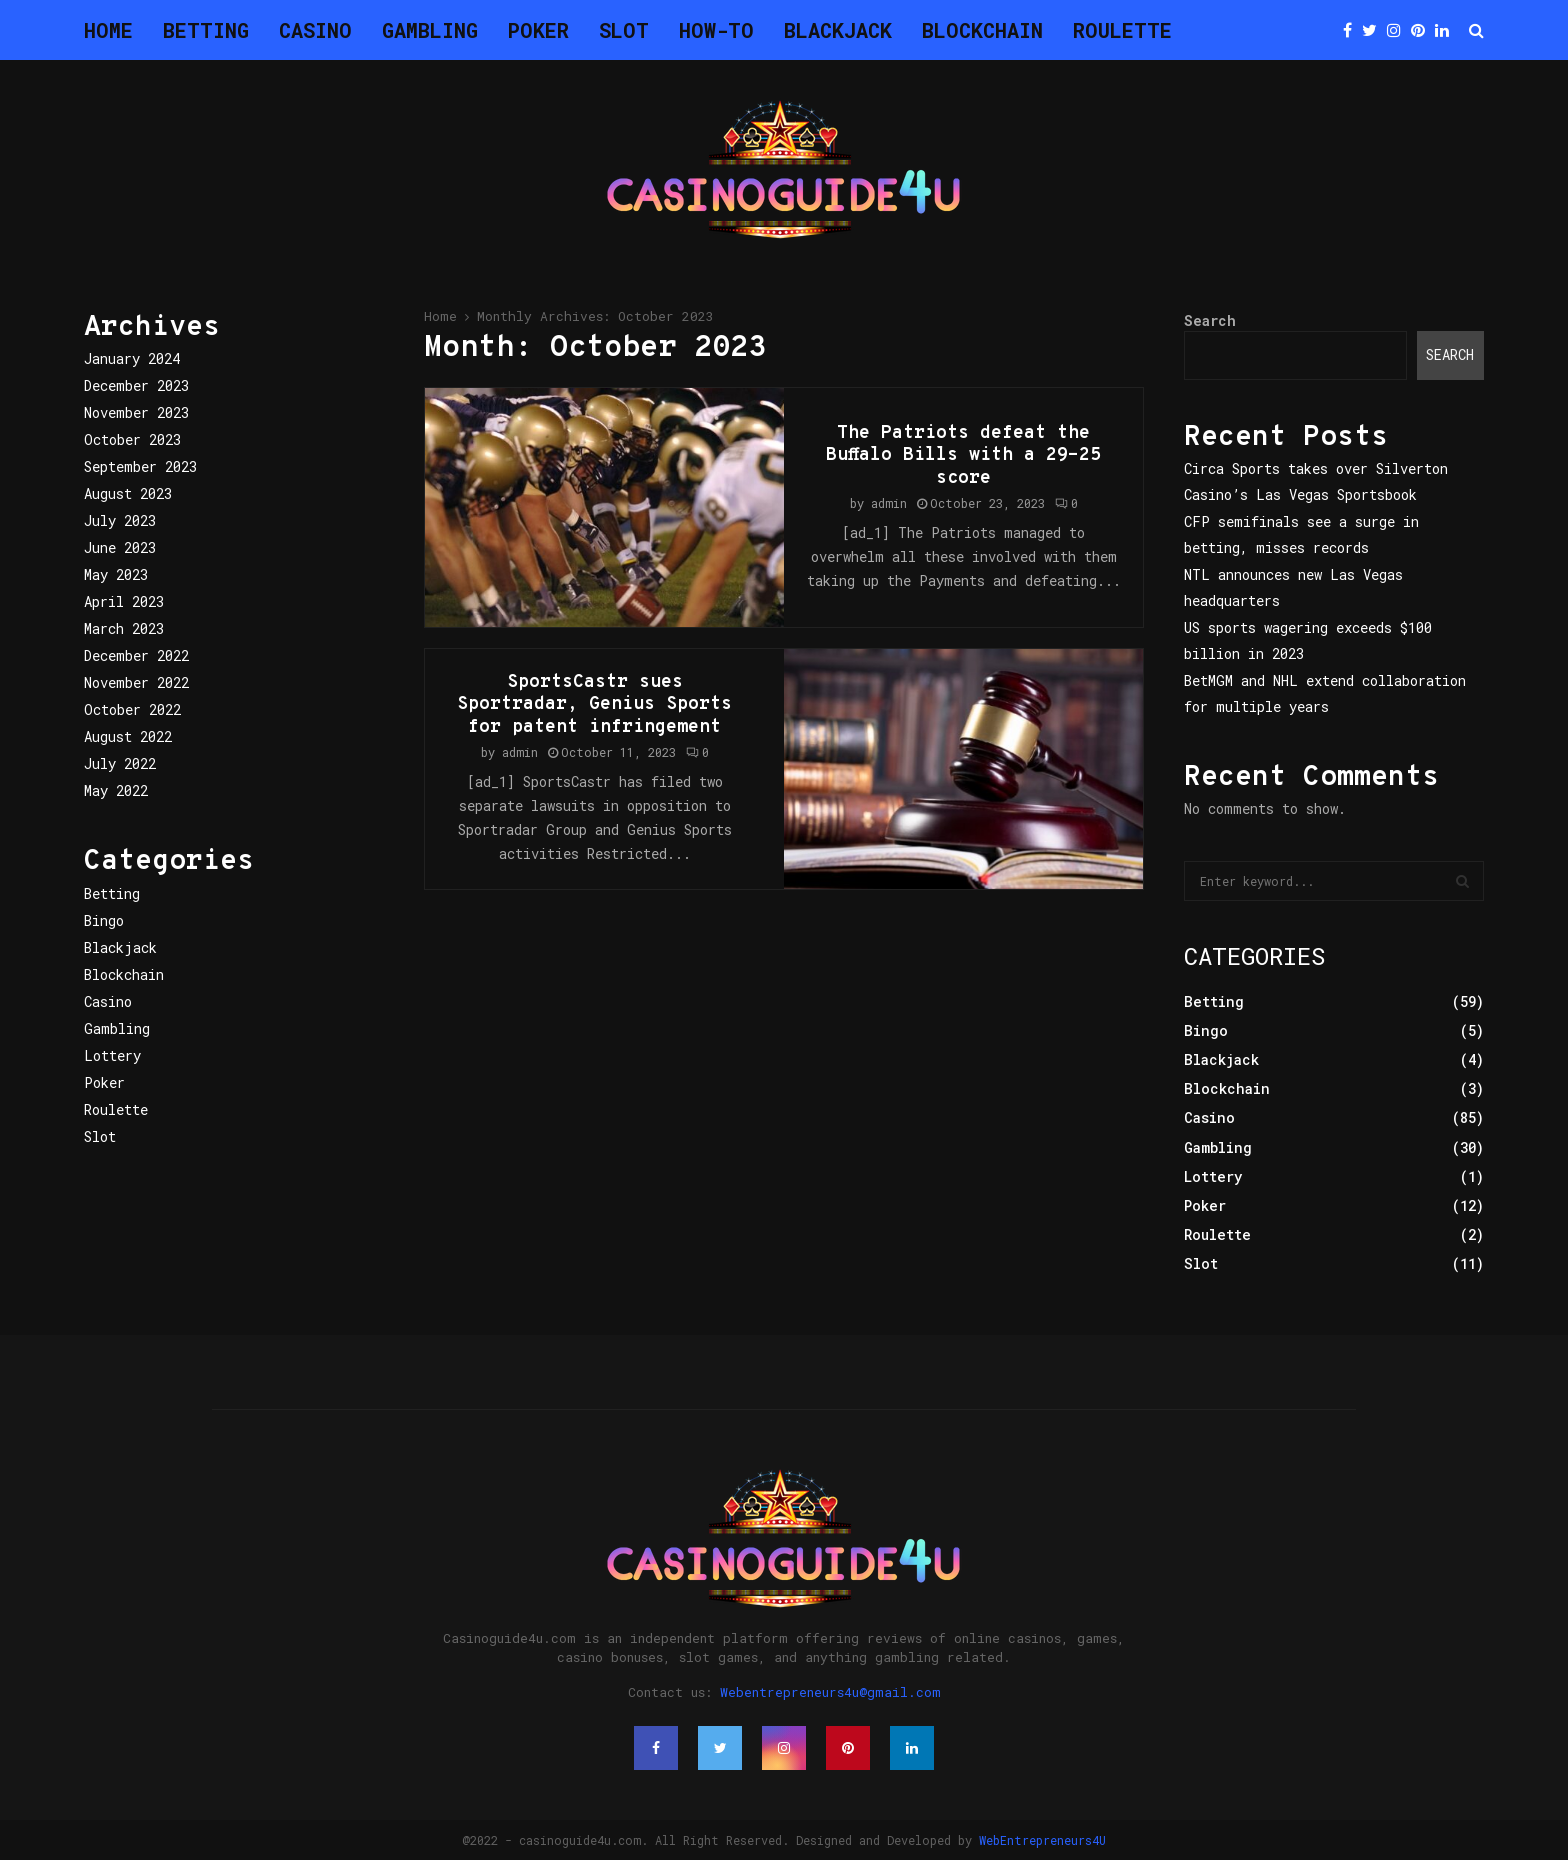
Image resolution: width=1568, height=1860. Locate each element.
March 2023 (124, 628)
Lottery (112, 1055)
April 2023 (124, 601)
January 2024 (132, 358)
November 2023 (136, 412)
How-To (716, 30)
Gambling (430, 30)
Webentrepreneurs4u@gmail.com (830, 1692)
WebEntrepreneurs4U (1042, 1840)
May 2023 (116, 574)
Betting (206, 30)
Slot (624, 30)
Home (108, 30)
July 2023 (120, 520)
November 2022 (136, 682)
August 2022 (128, 736)
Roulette (1122, 30)
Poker (538, 30)
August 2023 (128, 493)
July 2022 (120, 763)
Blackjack (838, 30)
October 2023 (132, 439)
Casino (315, 30)
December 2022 (136, 655)
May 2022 (116, 790)
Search (1210, 320)
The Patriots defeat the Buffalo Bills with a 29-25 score (963, 456)
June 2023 (120, 547)
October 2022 (132, 709)
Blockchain (982, 30)
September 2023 (140, 466)
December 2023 (136, 385)
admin (889, 503)
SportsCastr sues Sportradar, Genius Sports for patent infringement (594, 705)
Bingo (104, 920)
